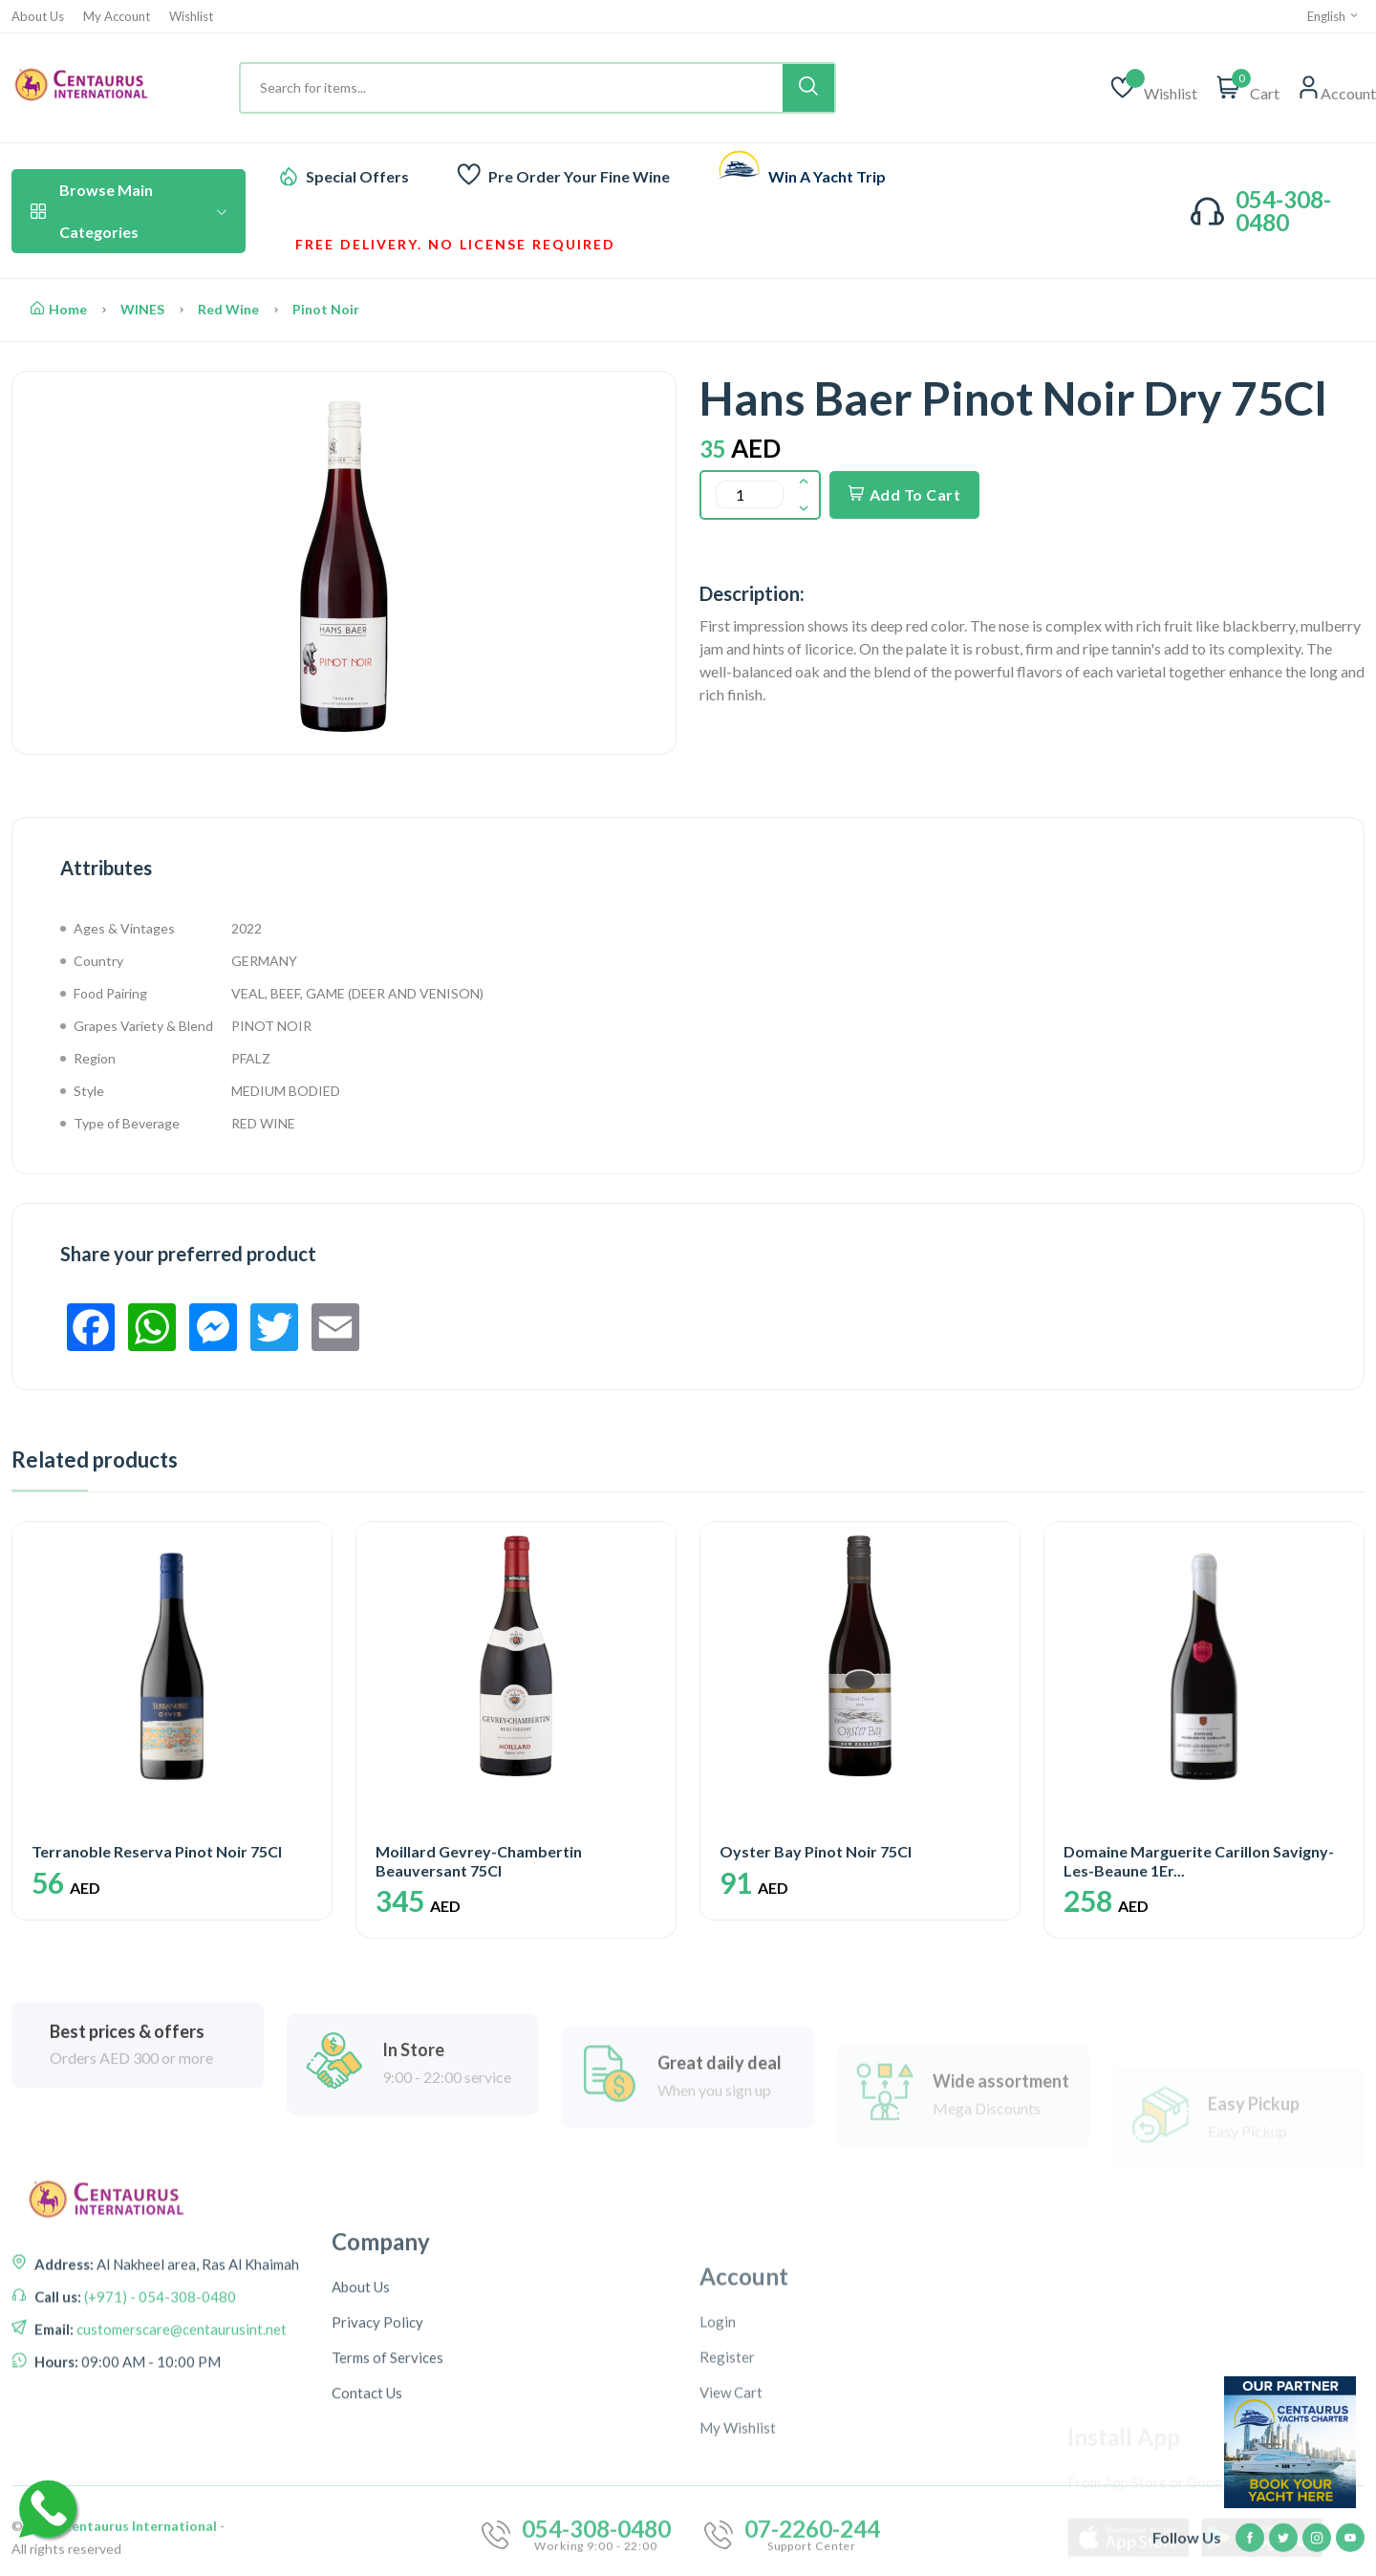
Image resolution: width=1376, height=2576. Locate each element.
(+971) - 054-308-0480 (158, 2407)
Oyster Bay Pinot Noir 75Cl (816, 1851)
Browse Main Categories (128, 211)
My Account (116, 17)
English (1333, 16)
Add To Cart (904, 494)
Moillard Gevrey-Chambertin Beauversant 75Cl (479, 1860)
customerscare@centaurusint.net (180, 2440)
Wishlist (191, 17)
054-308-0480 (1283, 210)
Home (59, 309)
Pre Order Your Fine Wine (579, 176)
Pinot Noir (325, 309)
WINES (142, 309)
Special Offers (357, 176)
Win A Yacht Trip (827, 176)
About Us (37, 17)
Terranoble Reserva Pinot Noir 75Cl (157, 1851)
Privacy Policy (377, 2511)
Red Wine (228, 309)
